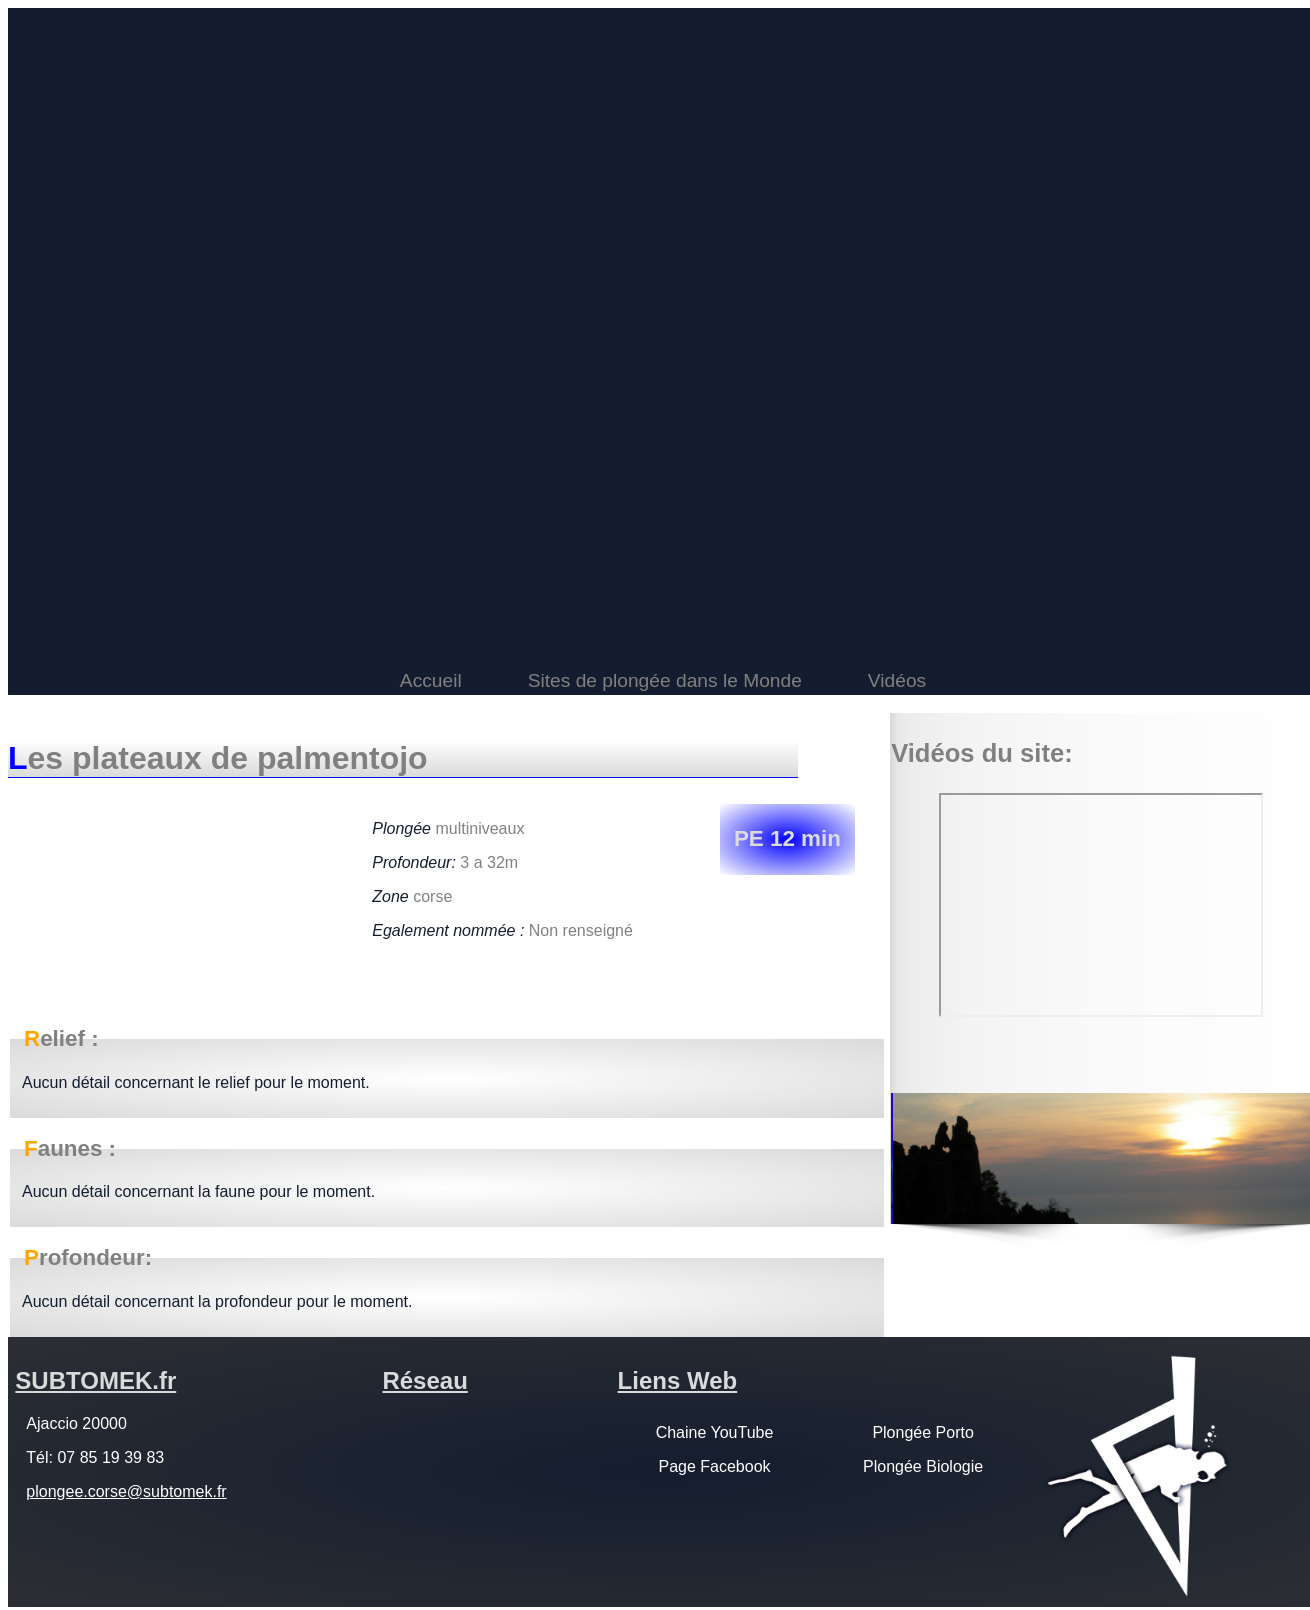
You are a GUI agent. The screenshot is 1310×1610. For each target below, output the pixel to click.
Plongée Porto (922, 1432)
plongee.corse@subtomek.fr (126, 1491)
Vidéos (897, 680)
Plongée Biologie (923, 1466)
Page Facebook (714, 1466)
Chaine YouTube (715, 1432)
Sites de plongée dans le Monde (665, 680)
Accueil (431, 680)
